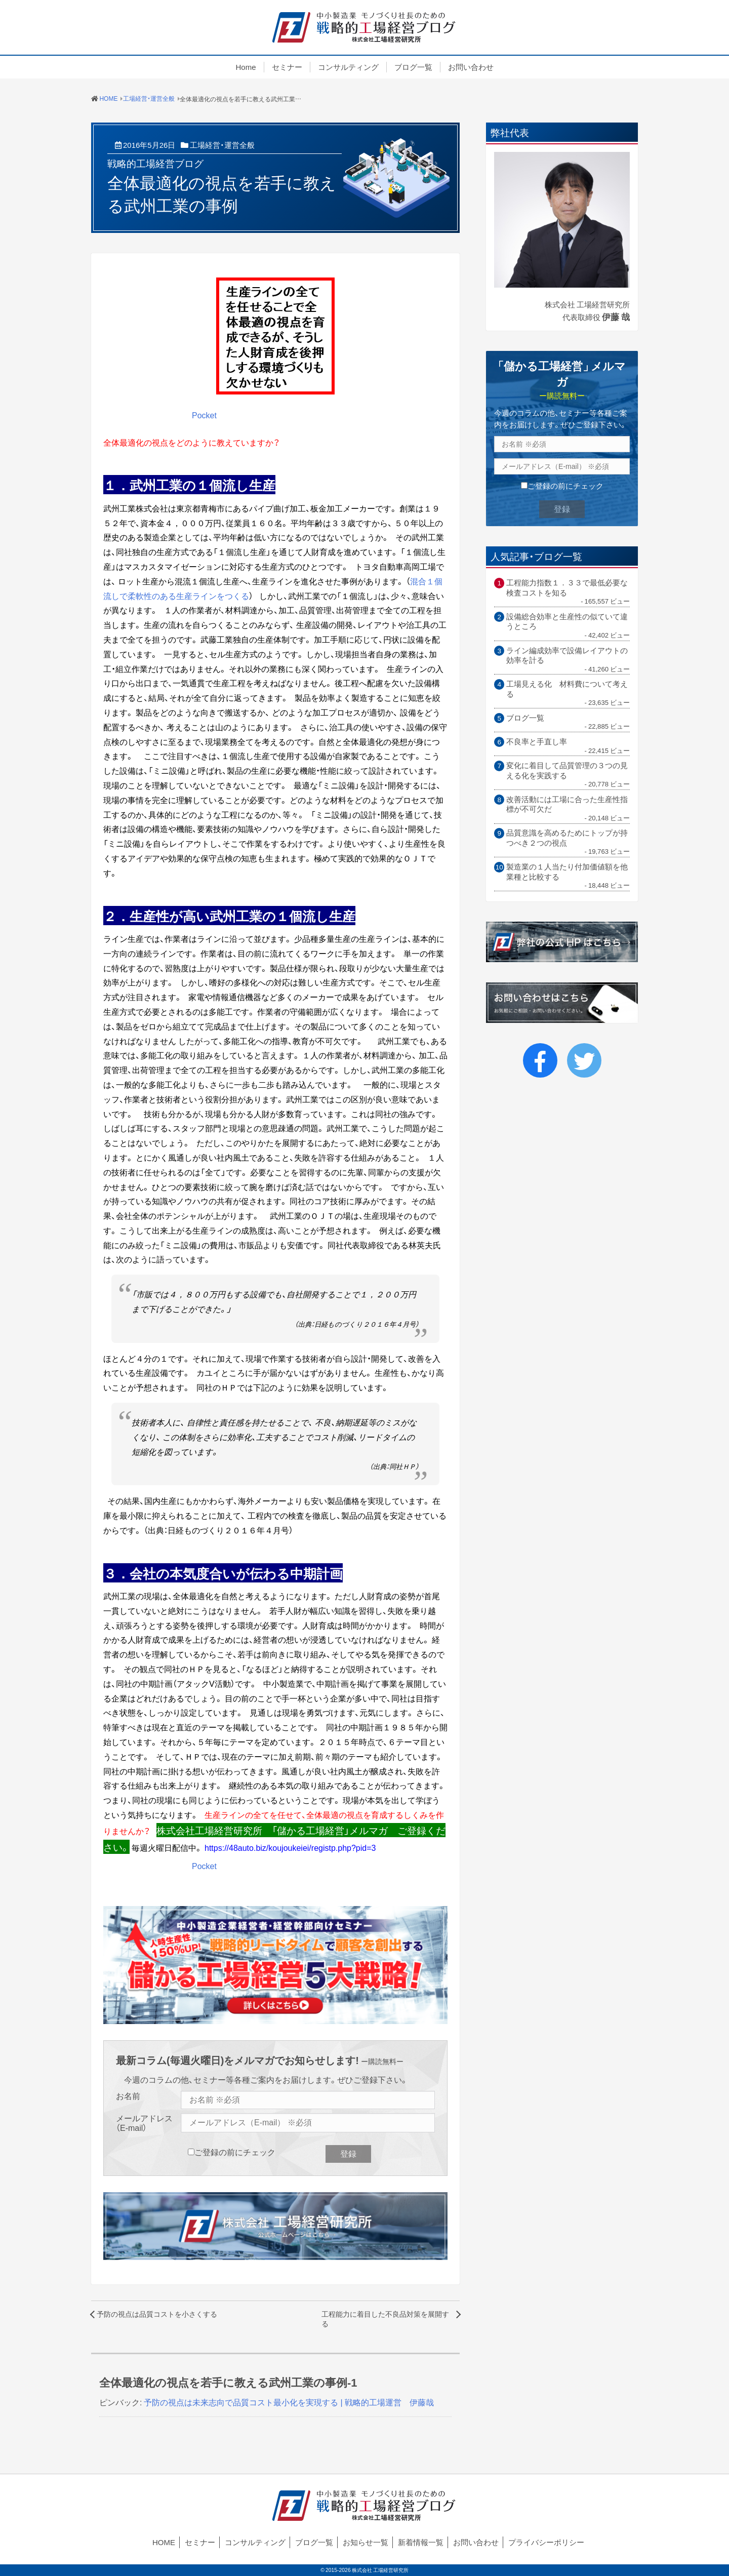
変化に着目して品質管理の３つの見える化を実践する (567, 770)
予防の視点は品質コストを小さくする (157, 2314)
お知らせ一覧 (365, 2542)
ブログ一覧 (413, 67)
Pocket (204, 415)
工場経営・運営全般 (222, 144)
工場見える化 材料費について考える (567, 689)
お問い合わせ (471, 67)
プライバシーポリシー (546, 2542)
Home (245, 67)
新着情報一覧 (420, 2542)
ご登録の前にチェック (234, 2152)
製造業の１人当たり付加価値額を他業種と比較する (567, 872)
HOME (163, 2542)
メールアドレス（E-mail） (144, 2122)
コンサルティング (348, 67)
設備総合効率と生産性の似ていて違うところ (567, 621)
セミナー (287, 67)
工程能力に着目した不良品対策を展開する (385, 2319)
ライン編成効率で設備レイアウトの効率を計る (567, 655)
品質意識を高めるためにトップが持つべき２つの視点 (567, 838)
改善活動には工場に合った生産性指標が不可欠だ (567, 804)
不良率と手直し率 (536, 742)
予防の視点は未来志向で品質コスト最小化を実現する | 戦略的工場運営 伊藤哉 (288, 2402)
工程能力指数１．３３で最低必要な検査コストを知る (567, 588)
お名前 (128, 2096)
